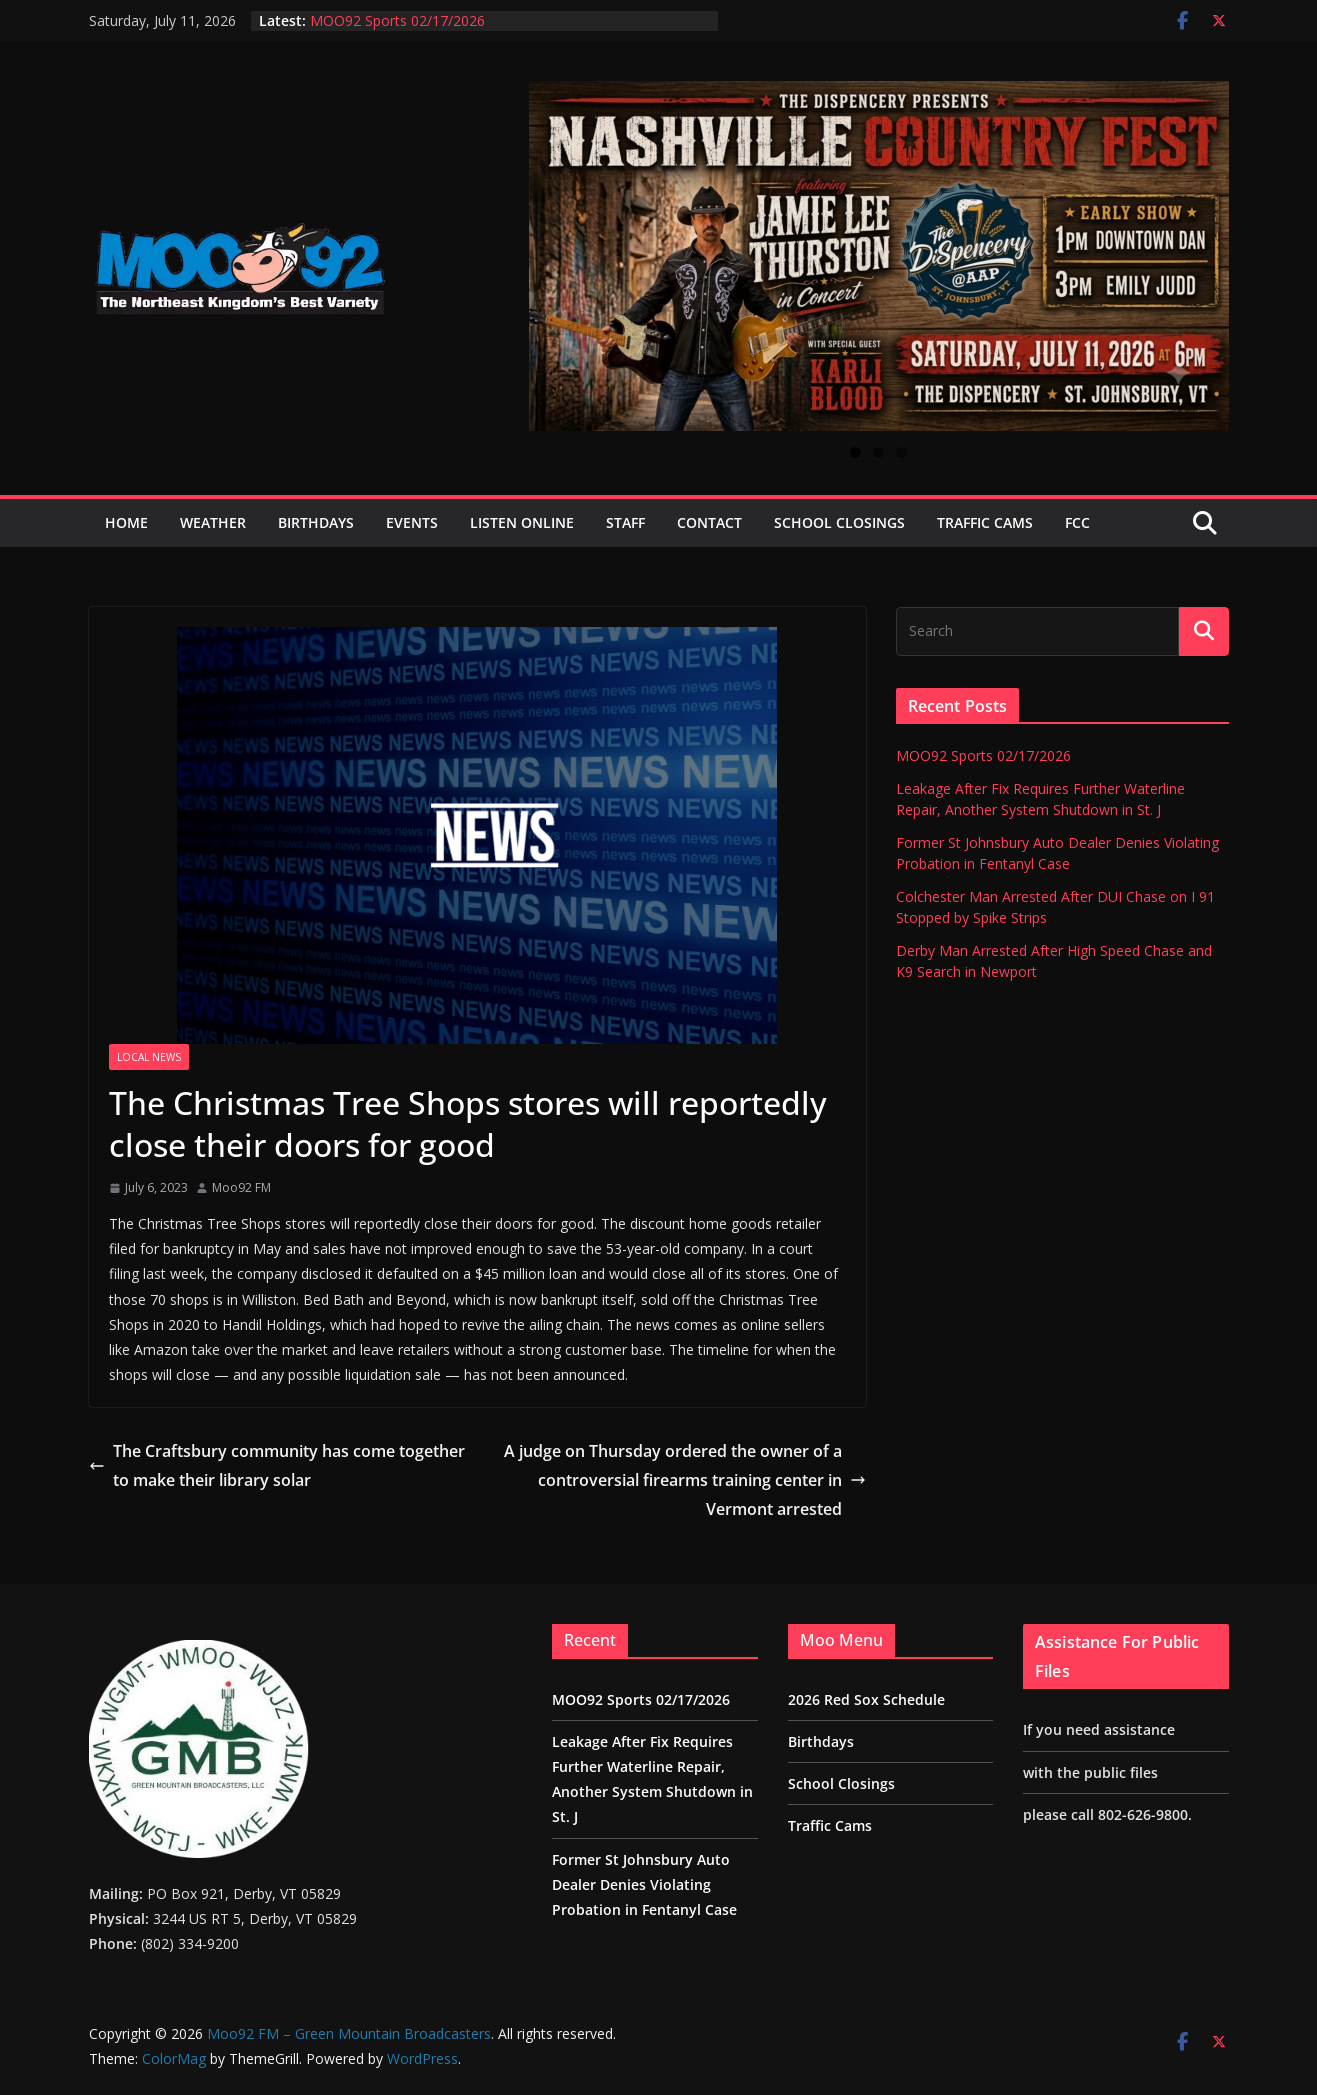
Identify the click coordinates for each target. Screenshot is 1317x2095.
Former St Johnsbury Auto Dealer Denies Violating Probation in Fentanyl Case (644, 1884)
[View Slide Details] (879, 256)
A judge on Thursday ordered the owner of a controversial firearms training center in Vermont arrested (685, 1480)
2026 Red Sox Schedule (866, 1699)
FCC (1077, 522)
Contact (709, 522)
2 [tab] (878, 452)
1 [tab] (855, 452)
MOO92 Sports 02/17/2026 (397, 20)
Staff (625, 522)
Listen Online (522, 522)
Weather (213, 522)
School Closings (839, 522)
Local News (149, 1057)
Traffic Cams (985, 522)
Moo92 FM (241, 1187)
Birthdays (316, 522)
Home (126, 522)
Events (412, 522)
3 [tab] (901, 452)
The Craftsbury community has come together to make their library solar (277, 1465)
